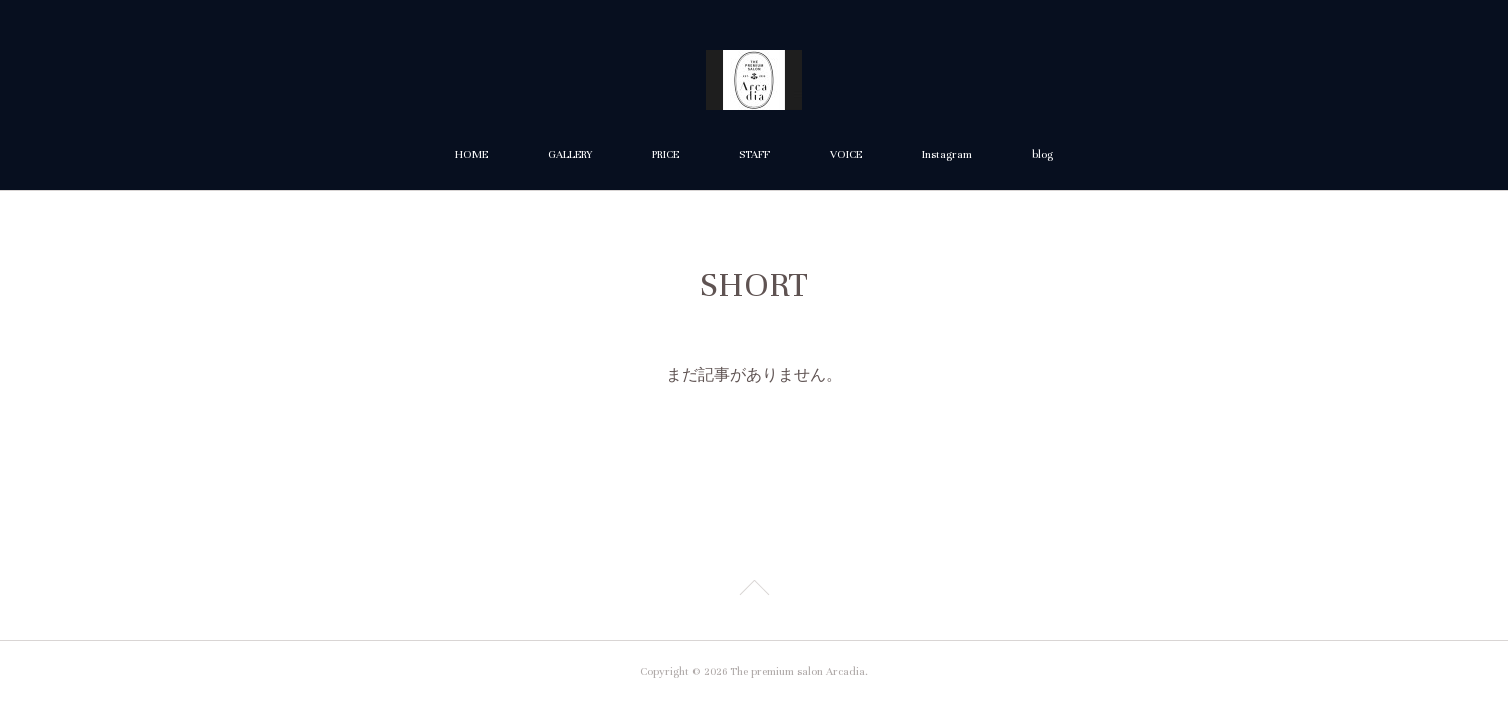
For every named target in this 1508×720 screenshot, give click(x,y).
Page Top (754, 591)
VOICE (846, 154)
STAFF (754, 154)
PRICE (665, 154)
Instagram (947, 154)
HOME (471, 154)
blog (1042, 154)
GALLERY (570, 154)
